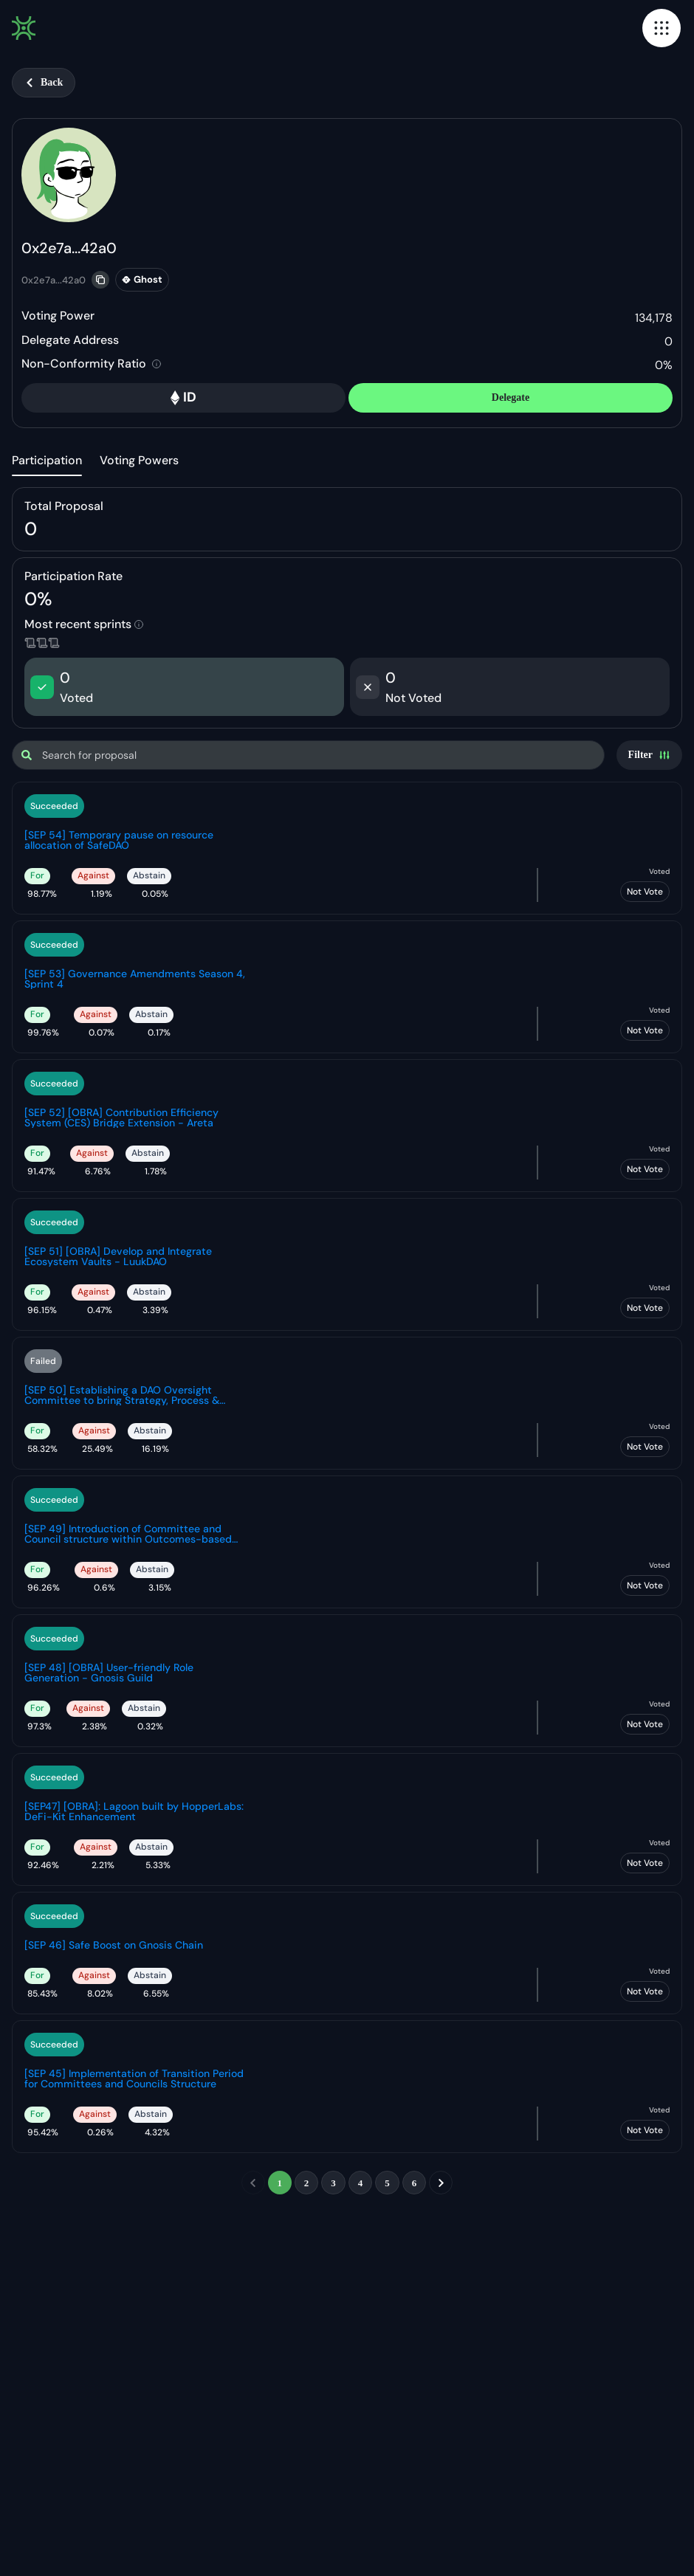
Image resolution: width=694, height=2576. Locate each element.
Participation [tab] (47, 460)
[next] (441, 2182)
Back (43, 82)
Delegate (510, 397)
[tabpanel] (347, 1352)
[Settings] (649, 755)
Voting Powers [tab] (139, 460)
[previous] (253, 2182)
